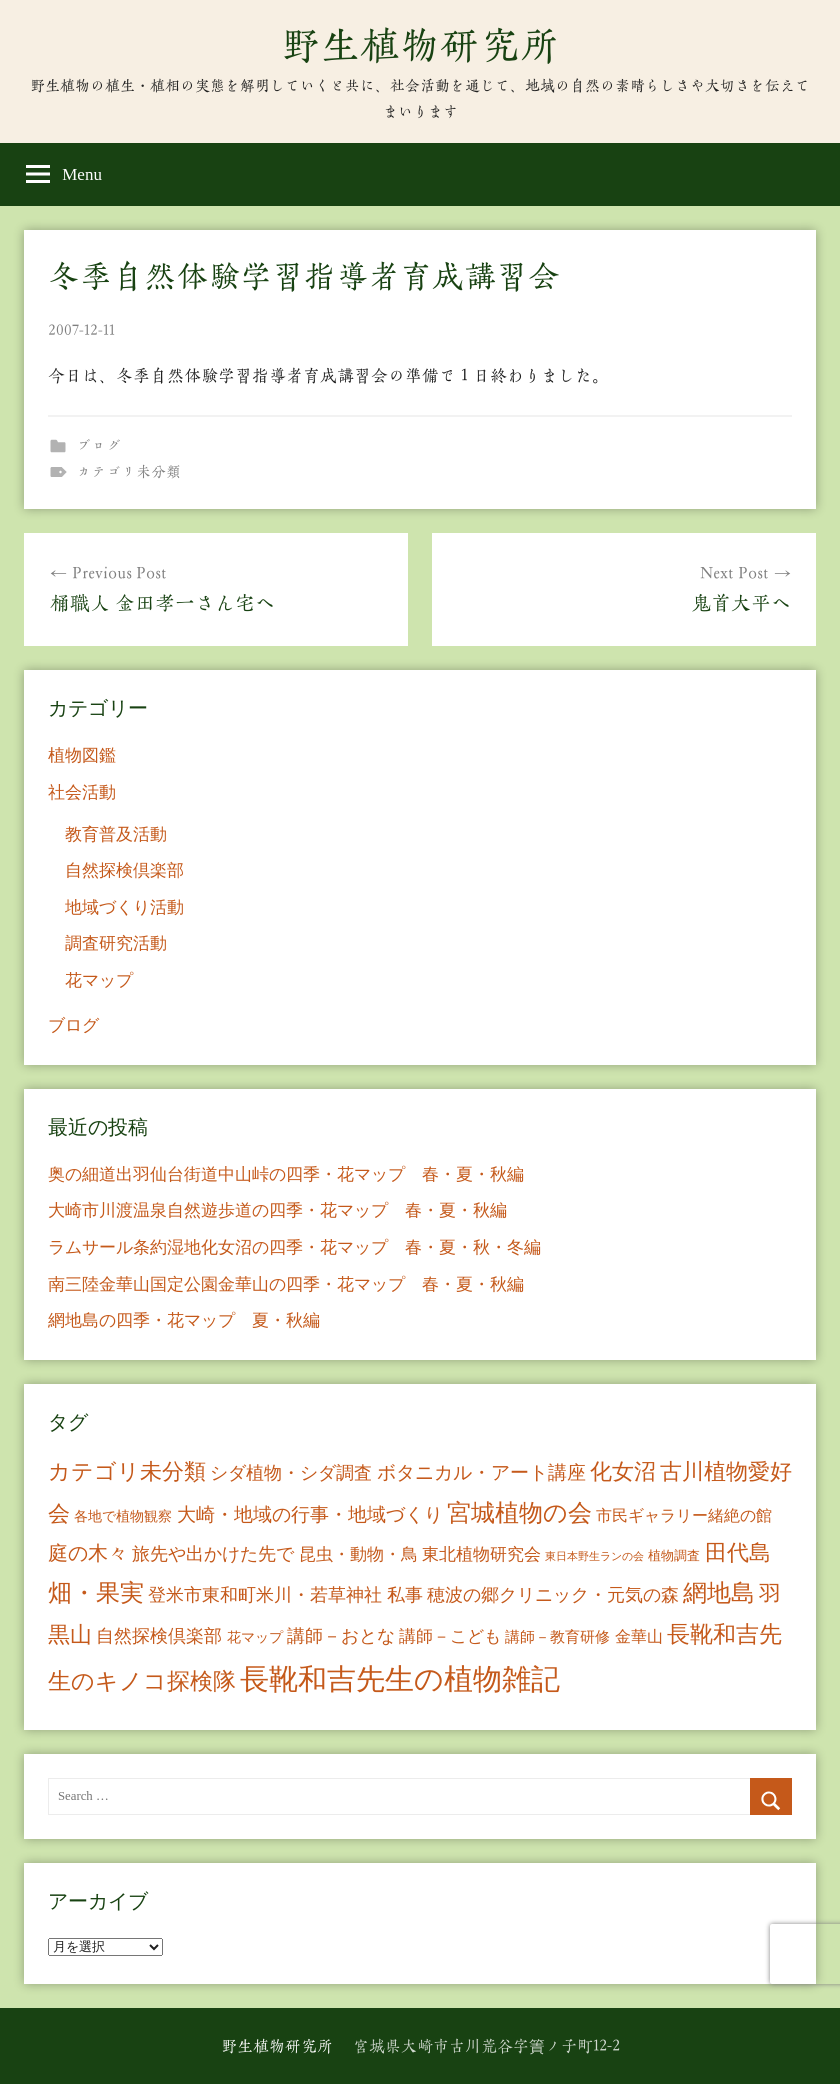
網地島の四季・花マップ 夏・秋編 (184, 1320)
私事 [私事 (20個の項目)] (405, 1595)
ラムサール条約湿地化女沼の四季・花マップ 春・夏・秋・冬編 (294, 1247)
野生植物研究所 (420, 45)
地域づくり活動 (124, 907)
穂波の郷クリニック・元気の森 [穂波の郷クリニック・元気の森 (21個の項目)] (553, 1595)
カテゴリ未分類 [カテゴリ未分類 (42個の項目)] (127, 1472)
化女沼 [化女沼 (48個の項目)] (623, 1471)
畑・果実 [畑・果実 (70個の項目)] (96, 1593)
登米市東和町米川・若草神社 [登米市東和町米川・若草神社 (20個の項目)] (265, 1595)
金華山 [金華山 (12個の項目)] (639, 1636)
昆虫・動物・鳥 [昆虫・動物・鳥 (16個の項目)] (358, 1554)
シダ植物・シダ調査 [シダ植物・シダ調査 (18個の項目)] (291, 1473)
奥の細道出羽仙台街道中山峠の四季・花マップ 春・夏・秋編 (286, 1174)
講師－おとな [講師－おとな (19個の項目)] (341, 1636)
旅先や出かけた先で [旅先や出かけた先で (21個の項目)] (213, 1554)
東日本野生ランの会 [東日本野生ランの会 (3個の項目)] (594, 1556)
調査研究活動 (116, 943)
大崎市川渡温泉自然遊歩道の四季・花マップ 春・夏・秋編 (277, 1210)
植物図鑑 (82, 755)
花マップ (99, 980)
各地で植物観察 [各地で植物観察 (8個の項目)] (123, 1516)
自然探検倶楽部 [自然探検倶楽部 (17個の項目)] (159, 1636)
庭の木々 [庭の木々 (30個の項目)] (88, 1553)
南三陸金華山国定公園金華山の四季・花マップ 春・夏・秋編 (286, 1284)
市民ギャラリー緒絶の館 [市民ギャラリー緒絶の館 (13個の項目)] (684, 1515)
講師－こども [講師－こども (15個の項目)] (450, 1636)
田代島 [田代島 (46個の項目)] (738, 1552)
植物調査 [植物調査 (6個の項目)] (674, 1555)
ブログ (98, 445)
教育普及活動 (116, 834)
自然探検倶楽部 (124, 870)
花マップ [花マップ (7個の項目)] (255, 1637)
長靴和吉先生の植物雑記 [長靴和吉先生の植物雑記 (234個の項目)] (400, 1679)
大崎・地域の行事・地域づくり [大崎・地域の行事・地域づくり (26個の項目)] (310, 1514)
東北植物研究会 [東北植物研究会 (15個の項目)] (481, 1554)
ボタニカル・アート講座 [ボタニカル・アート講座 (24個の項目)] (481, 1472)
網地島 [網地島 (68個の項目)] (719, 1593)
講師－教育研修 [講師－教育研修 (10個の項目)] (557, 1636)
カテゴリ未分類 (128, 471)
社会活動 (82, 792)
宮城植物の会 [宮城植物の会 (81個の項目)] (519, 1512)
